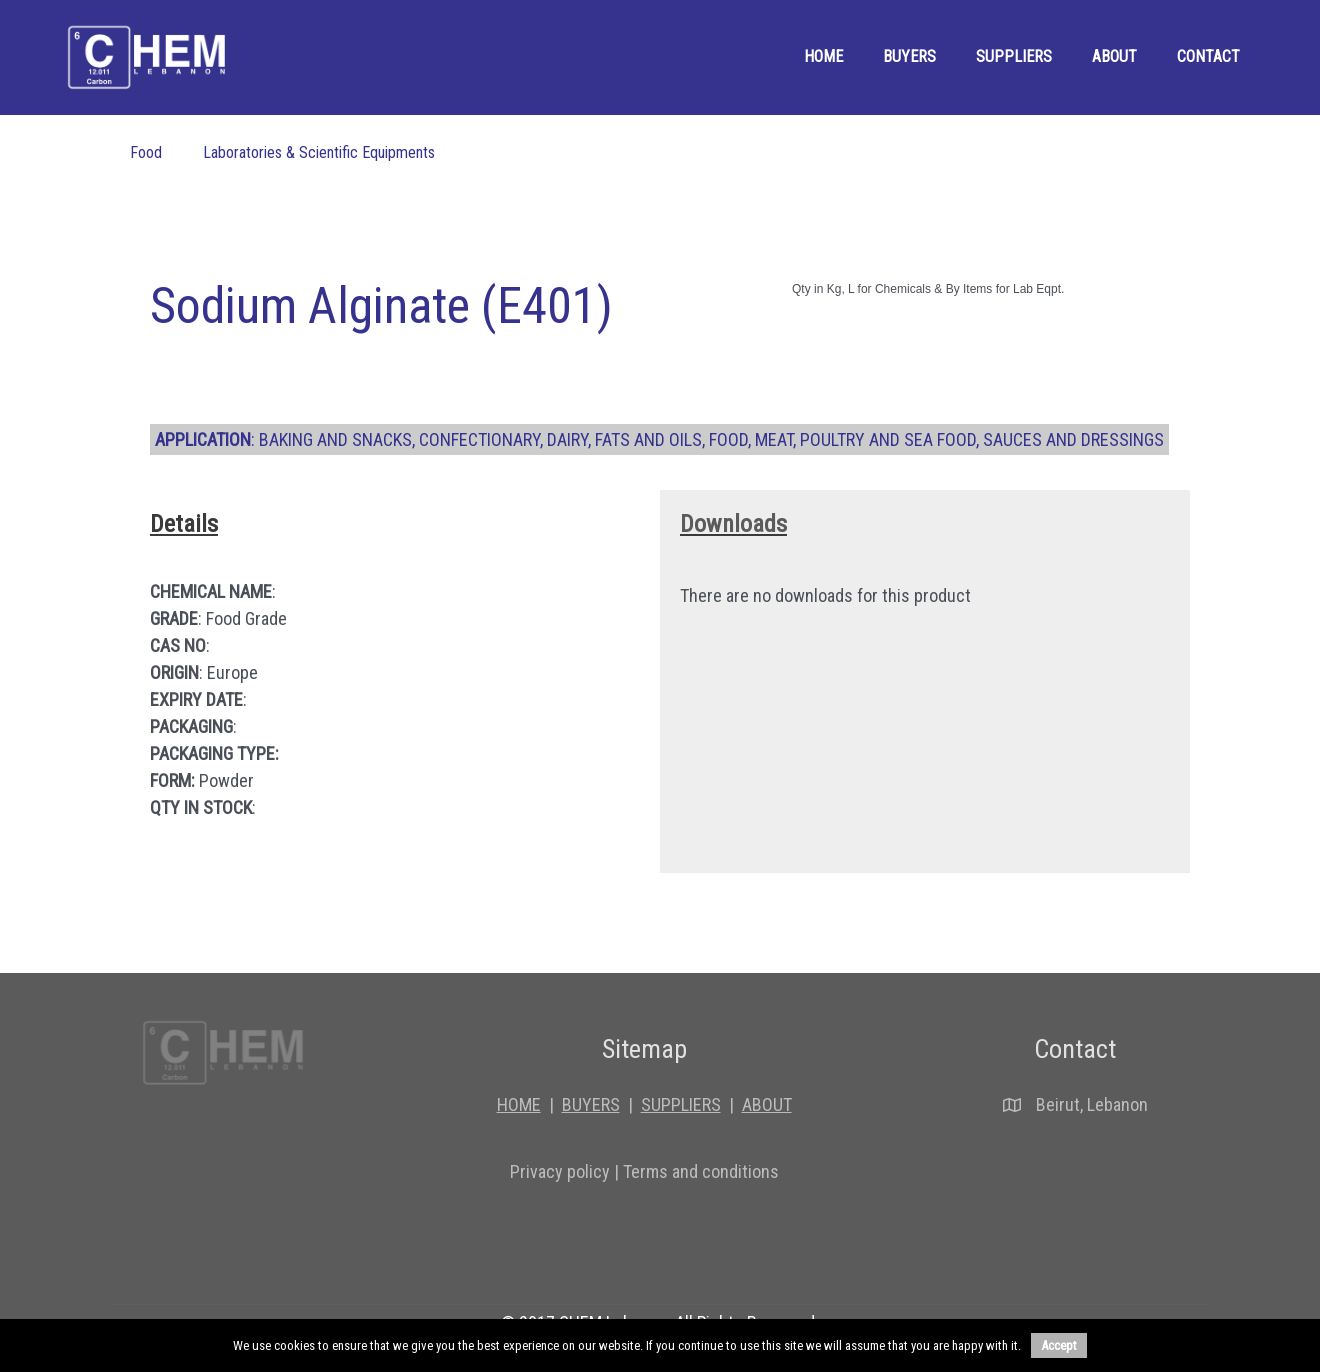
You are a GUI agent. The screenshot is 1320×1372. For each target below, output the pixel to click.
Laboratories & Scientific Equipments (319, 152)
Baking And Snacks (335, 439)
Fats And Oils (648, 439)
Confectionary (479, 439)
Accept (1059, 1345)
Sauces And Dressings (1073, 439)
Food (146, 152)
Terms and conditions (701, 1171)
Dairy (567, 439)
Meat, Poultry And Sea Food (865, 439)
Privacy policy (560, 1171)
